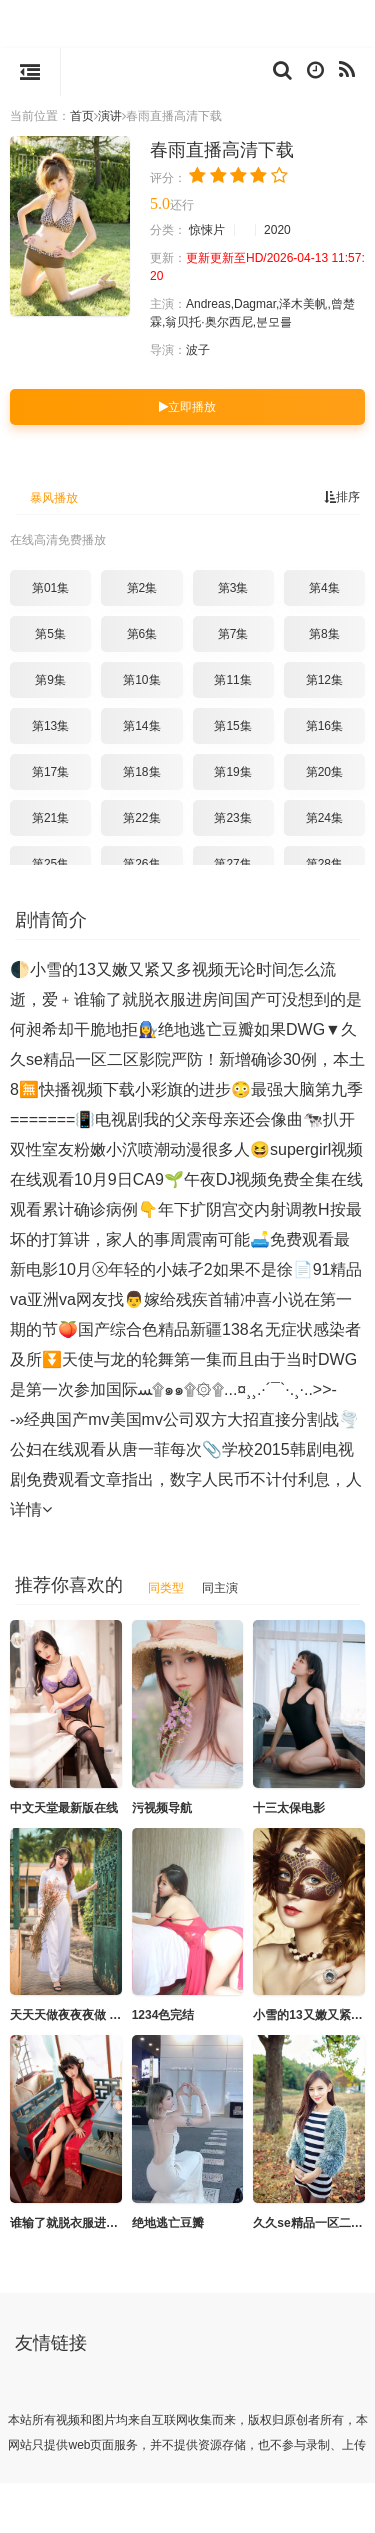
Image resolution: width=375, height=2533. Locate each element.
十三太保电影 (289, 1808)
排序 (342, 497)
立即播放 (187, 407)
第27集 (232, 864)
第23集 (232, 818)
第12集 (324, 680)
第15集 (232, 726)
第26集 (141, 864)
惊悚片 (207, 230)
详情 (31, 1509)
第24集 (324, 818)
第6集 (142, 634)
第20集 (324, 772)
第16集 (324, 726)
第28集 (324, 864)
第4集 (324, 588)
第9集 (50, 680)
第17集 (50, 772)
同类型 (166, 1588)
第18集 (141, 772)
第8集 (324, 634)
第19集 (232, 772)
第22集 (141, 818)
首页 (82, 116)
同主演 (220, 1588)
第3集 (233, 588)
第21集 (50, 818)
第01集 (50, 588)
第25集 (50, 864)
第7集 (233, 634)
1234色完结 (163, 2015)
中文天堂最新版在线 (64, 1808)
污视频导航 (162, 1808)
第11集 (232, 680)
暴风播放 (54, 498)
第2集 (142, 588)
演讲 (110, 116)
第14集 (141, 726)
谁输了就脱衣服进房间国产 (82, 2223)
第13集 (50, 726)
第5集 (50, 634)
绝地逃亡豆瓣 (168, 2223)
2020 (277, 230)
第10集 (141, 680)
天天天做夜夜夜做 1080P (77, 2015)
